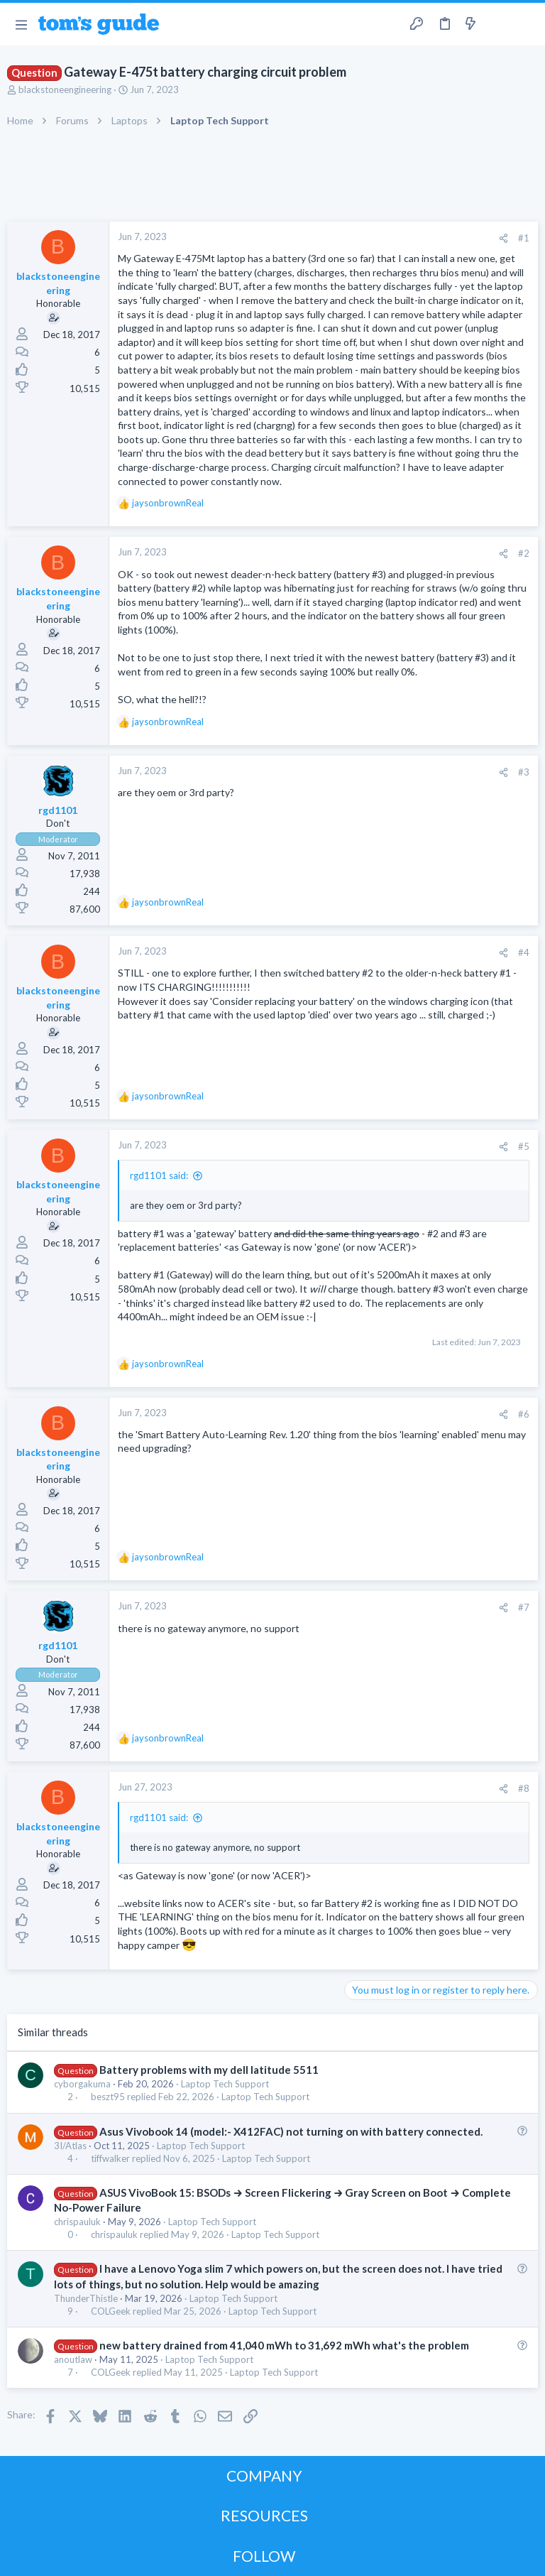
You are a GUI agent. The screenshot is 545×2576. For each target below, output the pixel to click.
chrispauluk (77, 2221)
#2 (523, 553)
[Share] (503, 238)
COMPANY (264, 2475)
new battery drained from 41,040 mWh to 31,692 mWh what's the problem (284, 2345)
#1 (523, 238)
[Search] (526, 24)
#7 (523, 1607)
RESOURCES (264, 2515)
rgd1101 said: (159, 1175)
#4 (523, 952)
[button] (21, 24)
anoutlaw (73, 2359)
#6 (523, 1414)
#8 (523, 1788)
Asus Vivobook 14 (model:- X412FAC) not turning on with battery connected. (291, 2131)
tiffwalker (110, 2158)
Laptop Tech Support (225, 2083)
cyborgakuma (82, 2083)
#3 (523, 772)
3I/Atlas (70, 2145)
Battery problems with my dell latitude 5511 (209, 2069)
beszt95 (108, 2097)
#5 (523, 1146)
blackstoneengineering (64, 89)
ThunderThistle (86, 2298)
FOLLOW (264, 2556)
